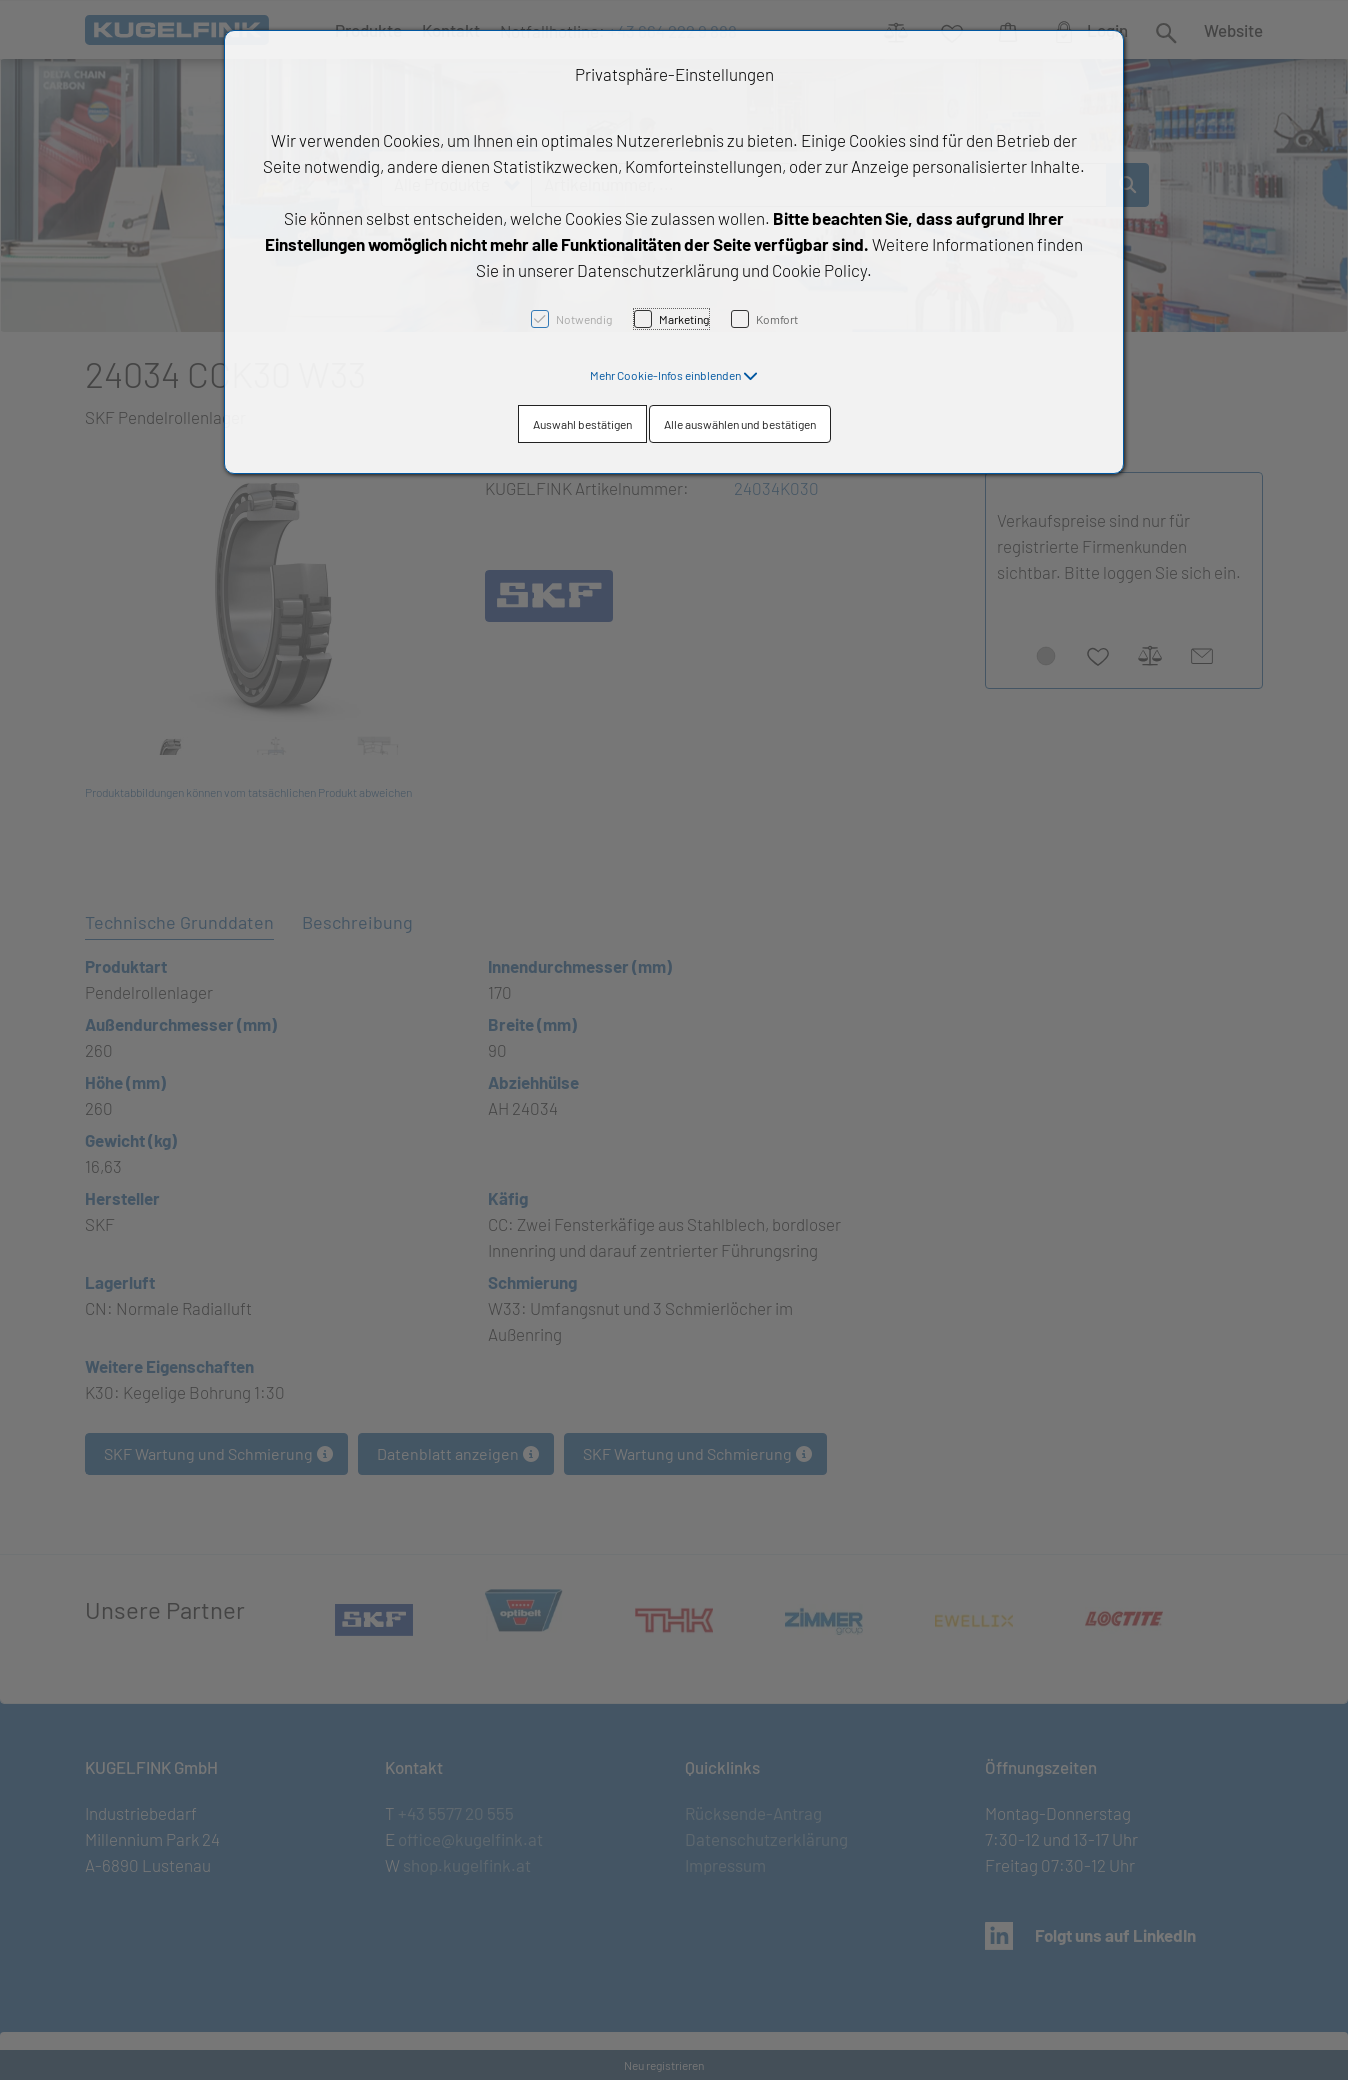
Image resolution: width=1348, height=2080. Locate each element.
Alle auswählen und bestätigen (740, 424)
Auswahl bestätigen (582, 424)
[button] (674, 375)
